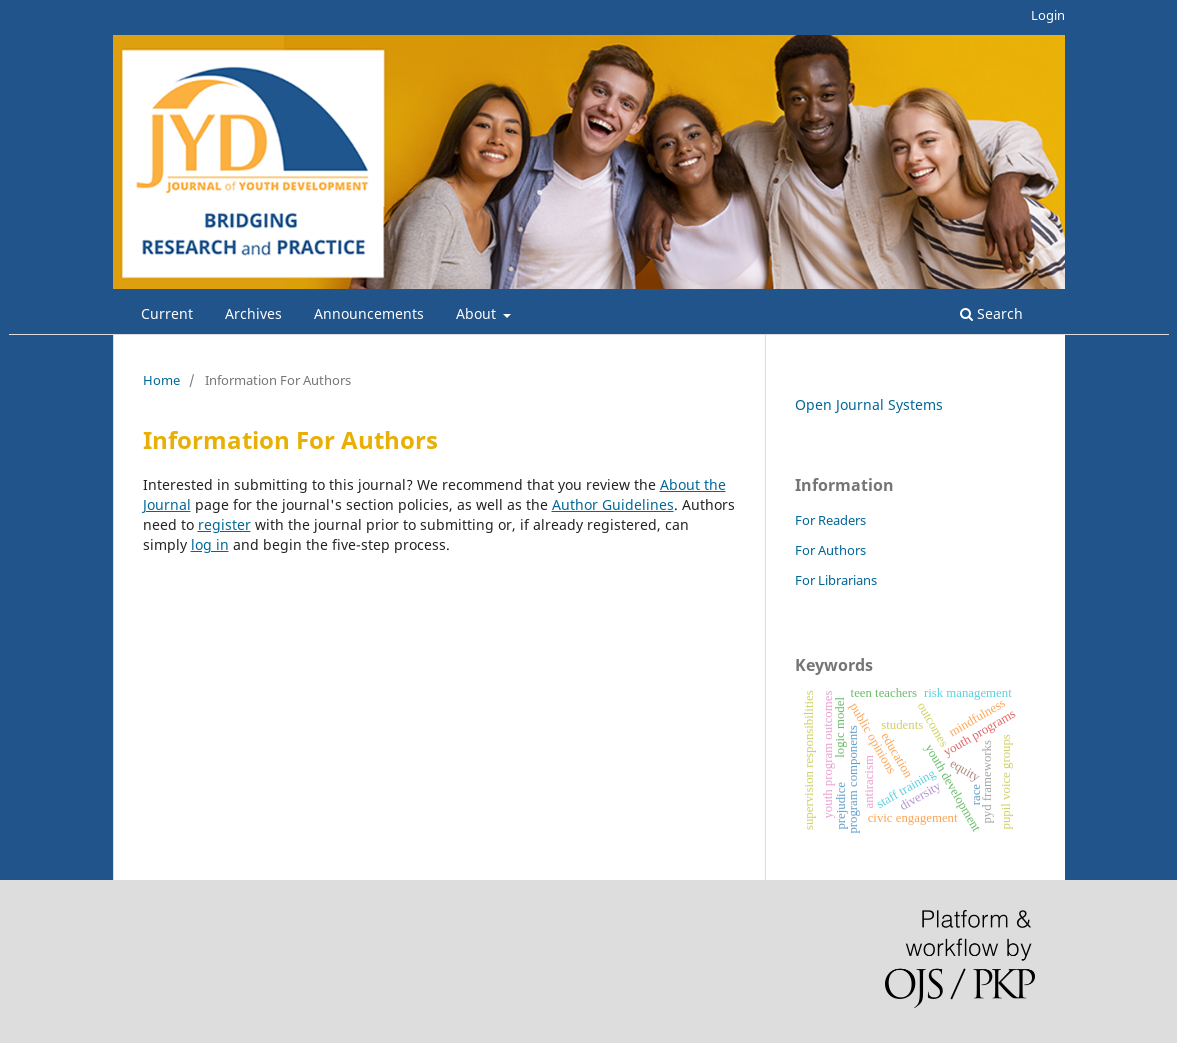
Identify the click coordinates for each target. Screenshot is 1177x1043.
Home (161, 380)
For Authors (830, 550)
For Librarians (836, 580)
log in (210, 544)
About (478, 313)
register (224, 524)
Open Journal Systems (869, 404)
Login (1048, 15)
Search (991, 313)
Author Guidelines (613, 504)
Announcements (369, 313)
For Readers (830, 520)
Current (167, 313)
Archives (253, 313)
